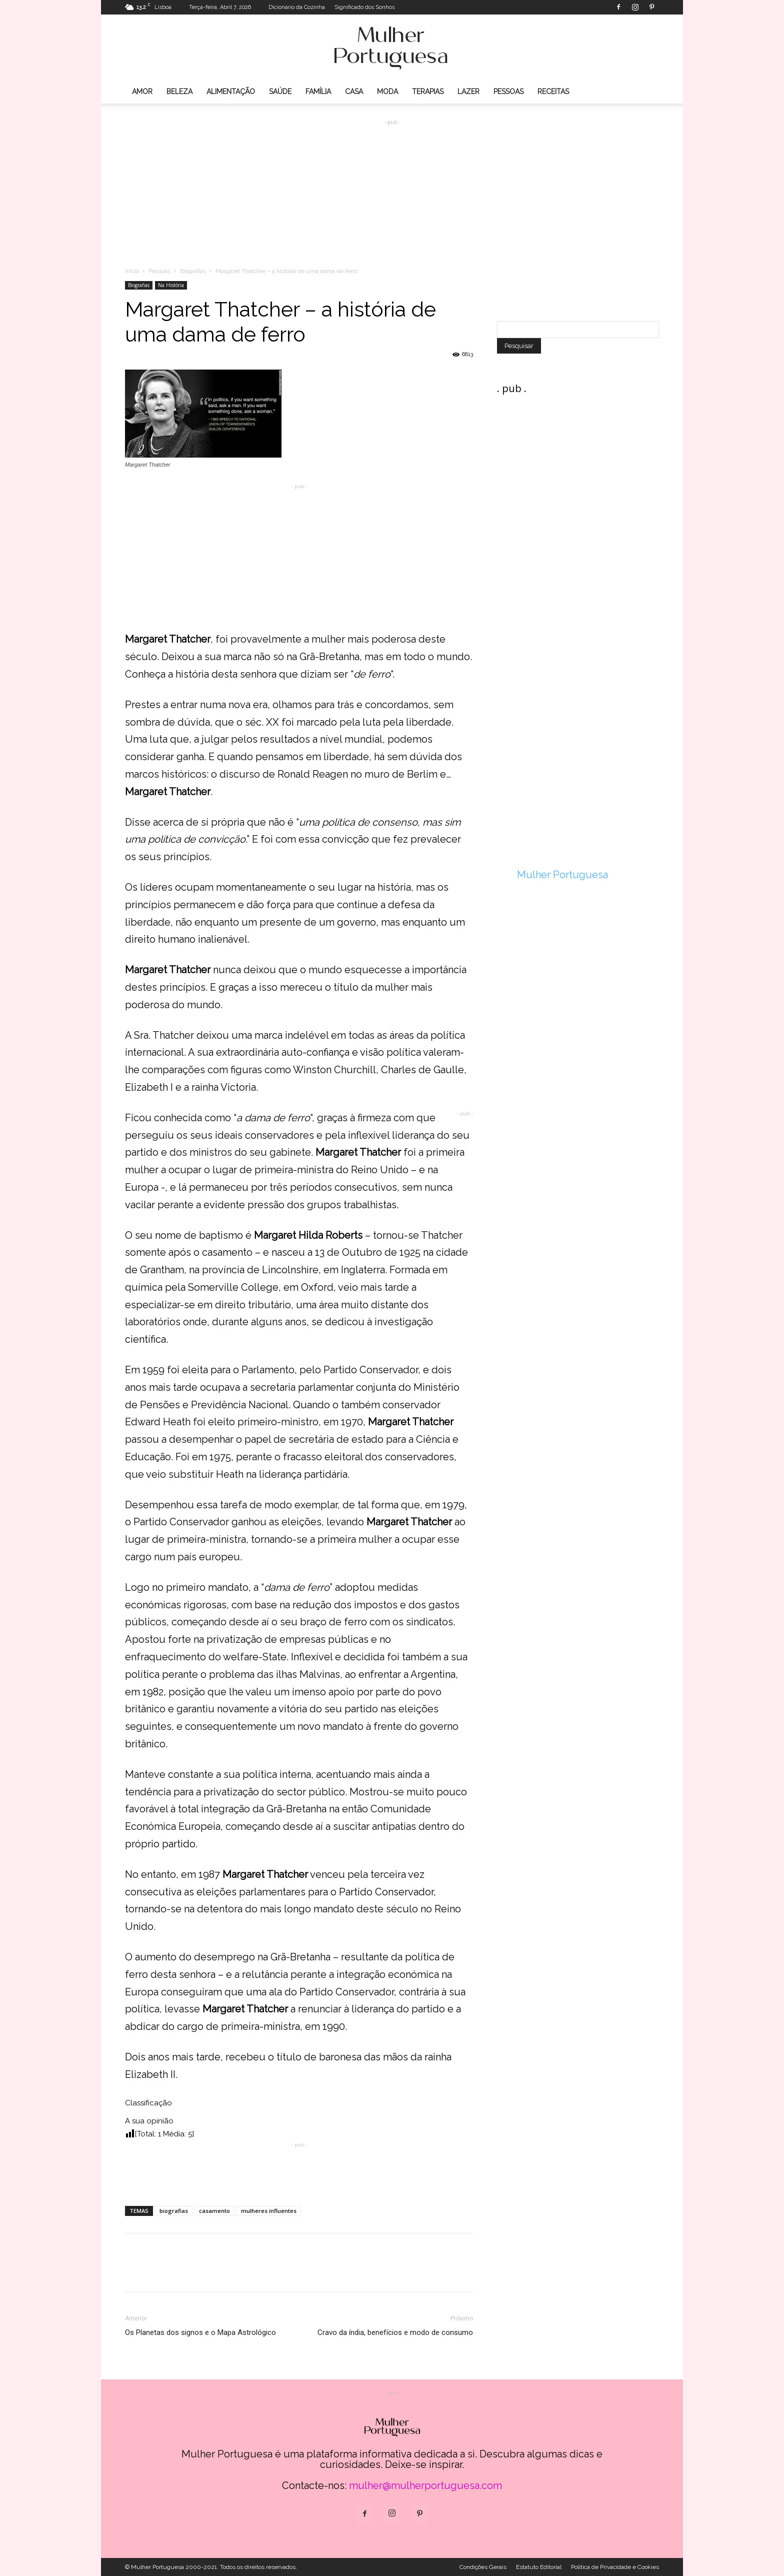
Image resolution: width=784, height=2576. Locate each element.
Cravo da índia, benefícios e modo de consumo (395, 2332)
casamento (214, 2210)
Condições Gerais (483, 2566)
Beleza (179, 92)
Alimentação (230, 92)
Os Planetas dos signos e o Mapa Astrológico (200, 2332)
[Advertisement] (392, 186)
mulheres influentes (268, 2210)
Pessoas (509, 92)
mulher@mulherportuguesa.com (425, 2485)
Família (318, 92)
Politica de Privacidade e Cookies (615, 2566)
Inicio (132, 271)
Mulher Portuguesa (562, 875)
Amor (142, 92)
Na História (171, 285)
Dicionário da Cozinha (296, 7)
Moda (387, 92)
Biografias (193, 271)
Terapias (428, 92)
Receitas (553, 92)
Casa (354, 92)
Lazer (469, 92)
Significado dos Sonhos (364, 7)
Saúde (280, 92)
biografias (174, 2210)
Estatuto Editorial (539, 2566)
